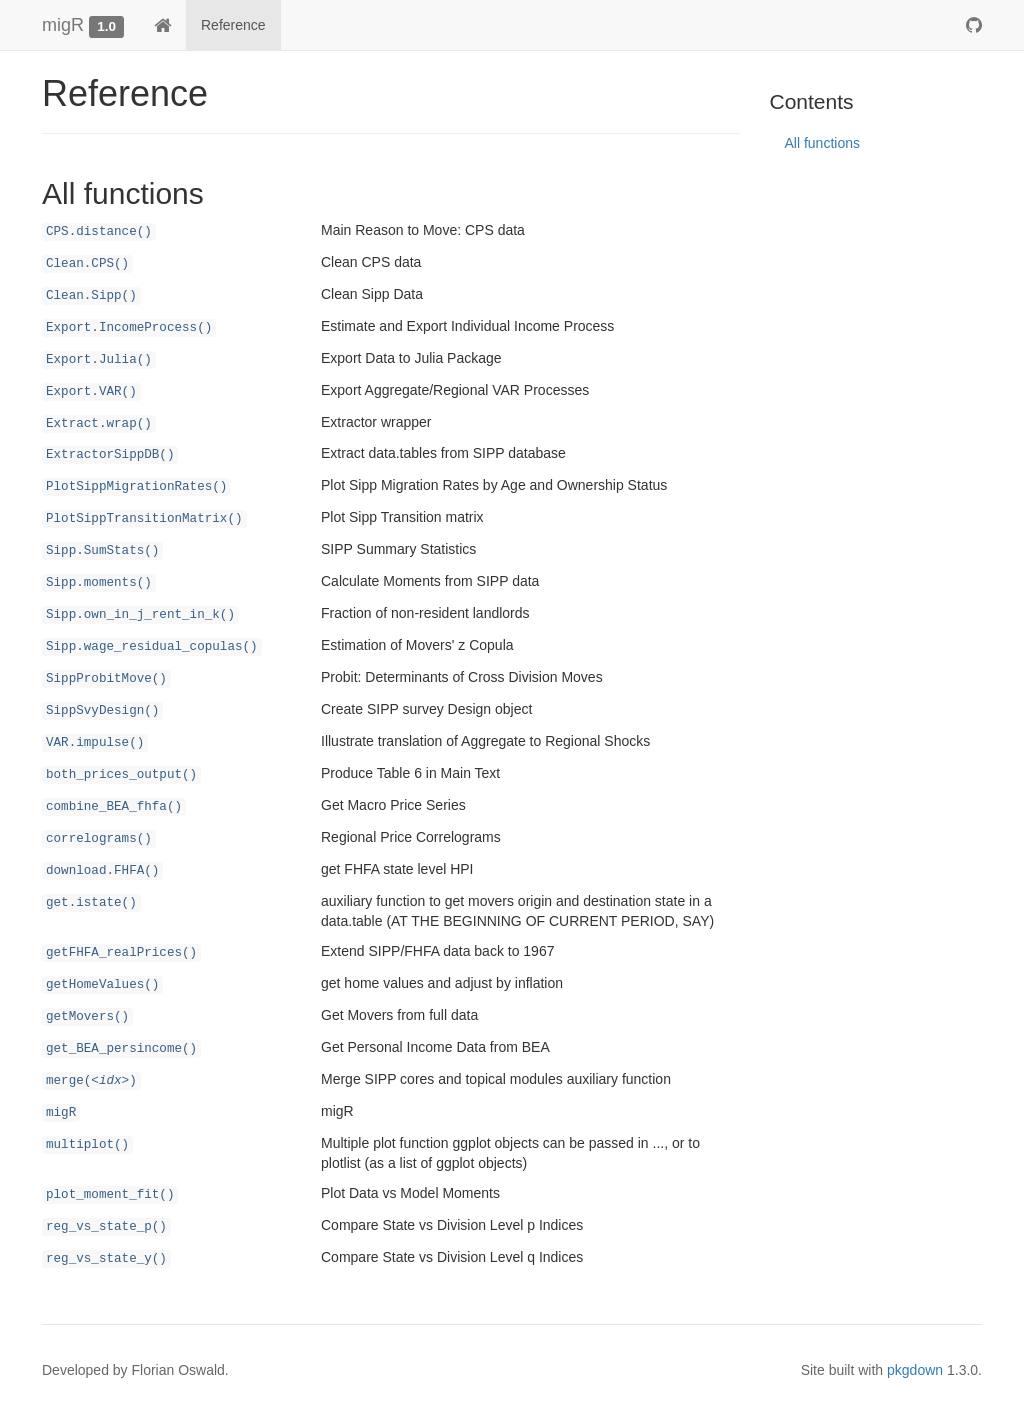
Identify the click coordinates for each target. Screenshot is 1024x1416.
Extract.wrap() (99, 424)
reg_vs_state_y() (106, 1259)
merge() (91, 1081)
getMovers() (87, 1017)
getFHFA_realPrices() (121, 953)
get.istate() (91, 903)
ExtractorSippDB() (110, 455)
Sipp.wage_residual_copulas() (152, 647)
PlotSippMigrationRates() (136, 487)
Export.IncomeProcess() (129, 328)
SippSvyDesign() (102, 711)
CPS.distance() (99, 232)
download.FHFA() (102, 871)
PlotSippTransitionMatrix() (144, 519)
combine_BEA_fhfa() (114, 807)
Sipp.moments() (99, 583)
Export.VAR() (91, 392)
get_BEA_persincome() (121, 1049)
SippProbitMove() (106, 679)
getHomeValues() (102, 985)
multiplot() (87, 1145)
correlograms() (99, 839)
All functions (822, 143)
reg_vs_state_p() (106, 1227)
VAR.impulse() (95, 743)
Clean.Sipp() (91, 296)
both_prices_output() (121, 775)
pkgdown (915, 1370)
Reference (233, 25)
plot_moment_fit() (110, 1195)
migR (63, 25)
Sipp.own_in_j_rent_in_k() (140, 615)
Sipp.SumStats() (102, 551)
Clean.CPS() (87, 264)
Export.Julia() (99, 360)
